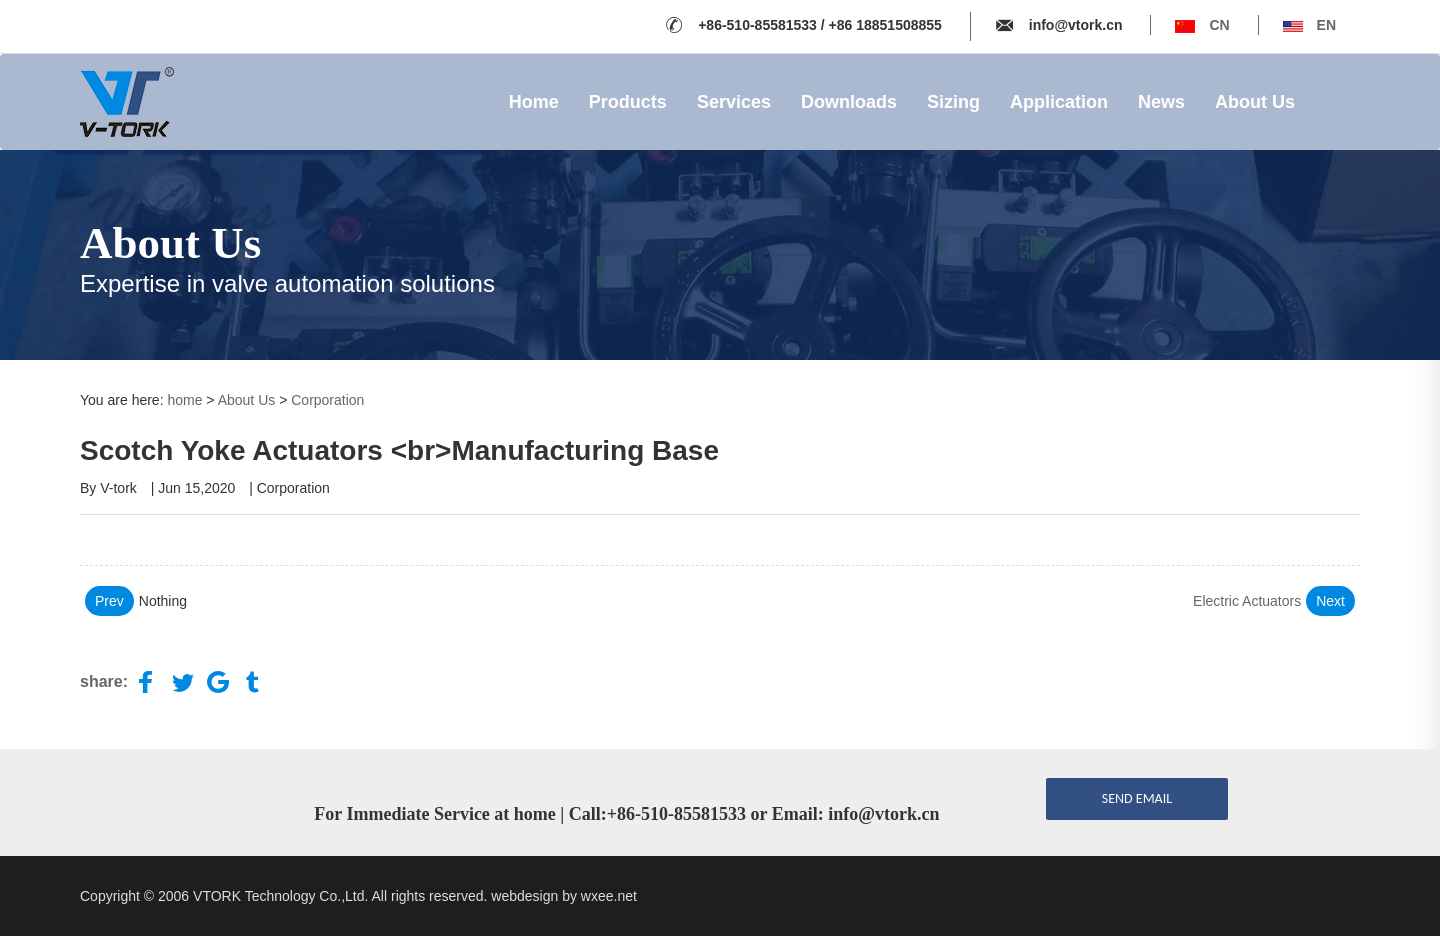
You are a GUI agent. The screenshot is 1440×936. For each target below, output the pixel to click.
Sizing (953, 102)
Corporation (327, 400)
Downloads (849, 102)
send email (1137, 798)
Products (628, 102)
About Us (1255, 102)
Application (1059, 102)
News (1161, 102)
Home (534, 102)
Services (734, 102)
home (184, 400)
